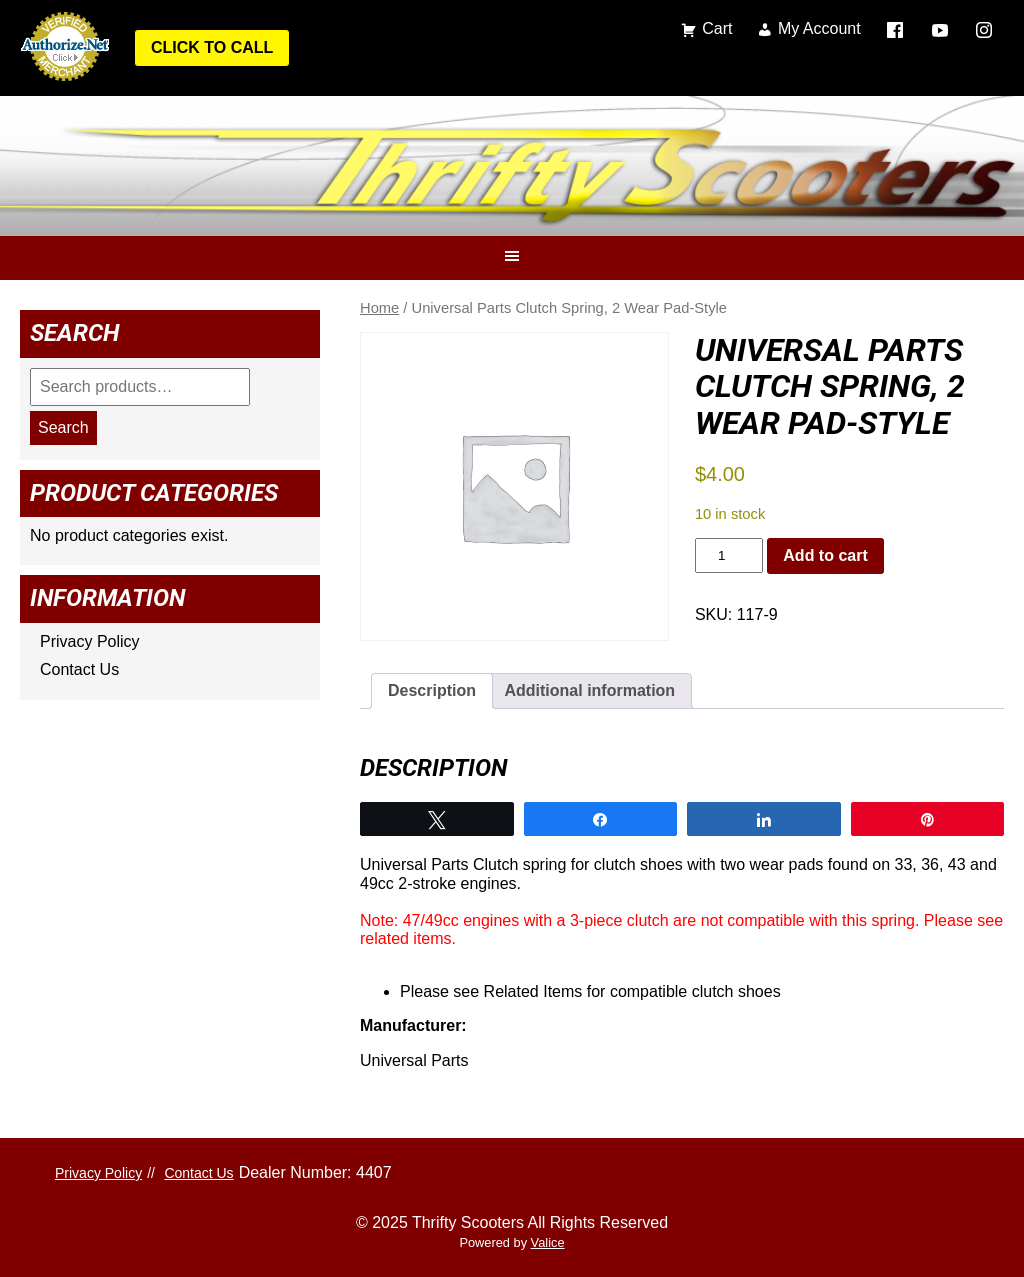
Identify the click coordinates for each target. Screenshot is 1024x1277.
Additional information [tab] (589, 690)
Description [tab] (432, 690)
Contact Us (79, 669)
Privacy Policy (90, 641)
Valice (548, 1242)
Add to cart (825, 555)
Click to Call (212, 47)
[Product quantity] (729, 555)
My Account (819, 28)
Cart (717, 28)
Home (379, 308)
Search (63, 427)
